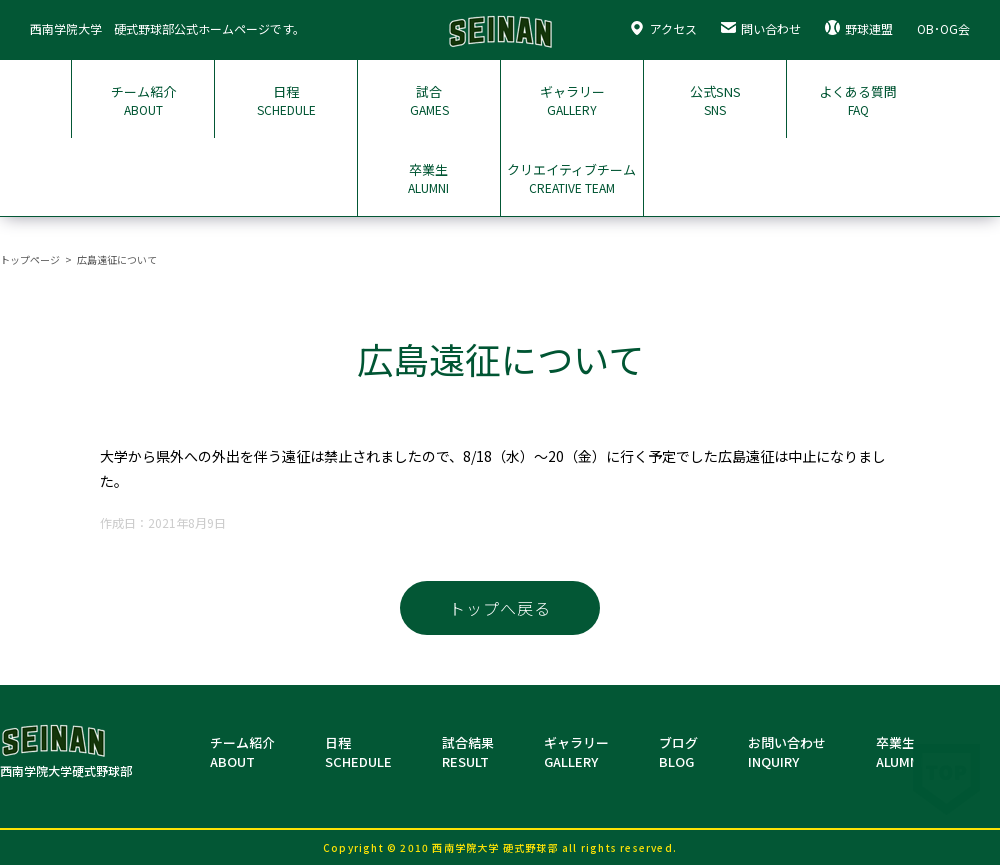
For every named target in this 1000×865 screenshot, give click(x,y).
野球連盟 (859, 28)
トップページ (30, 259)
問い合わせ (761, 28)
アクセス (663, 28)
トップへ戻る (500, 608)
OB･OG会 (943, 28)
